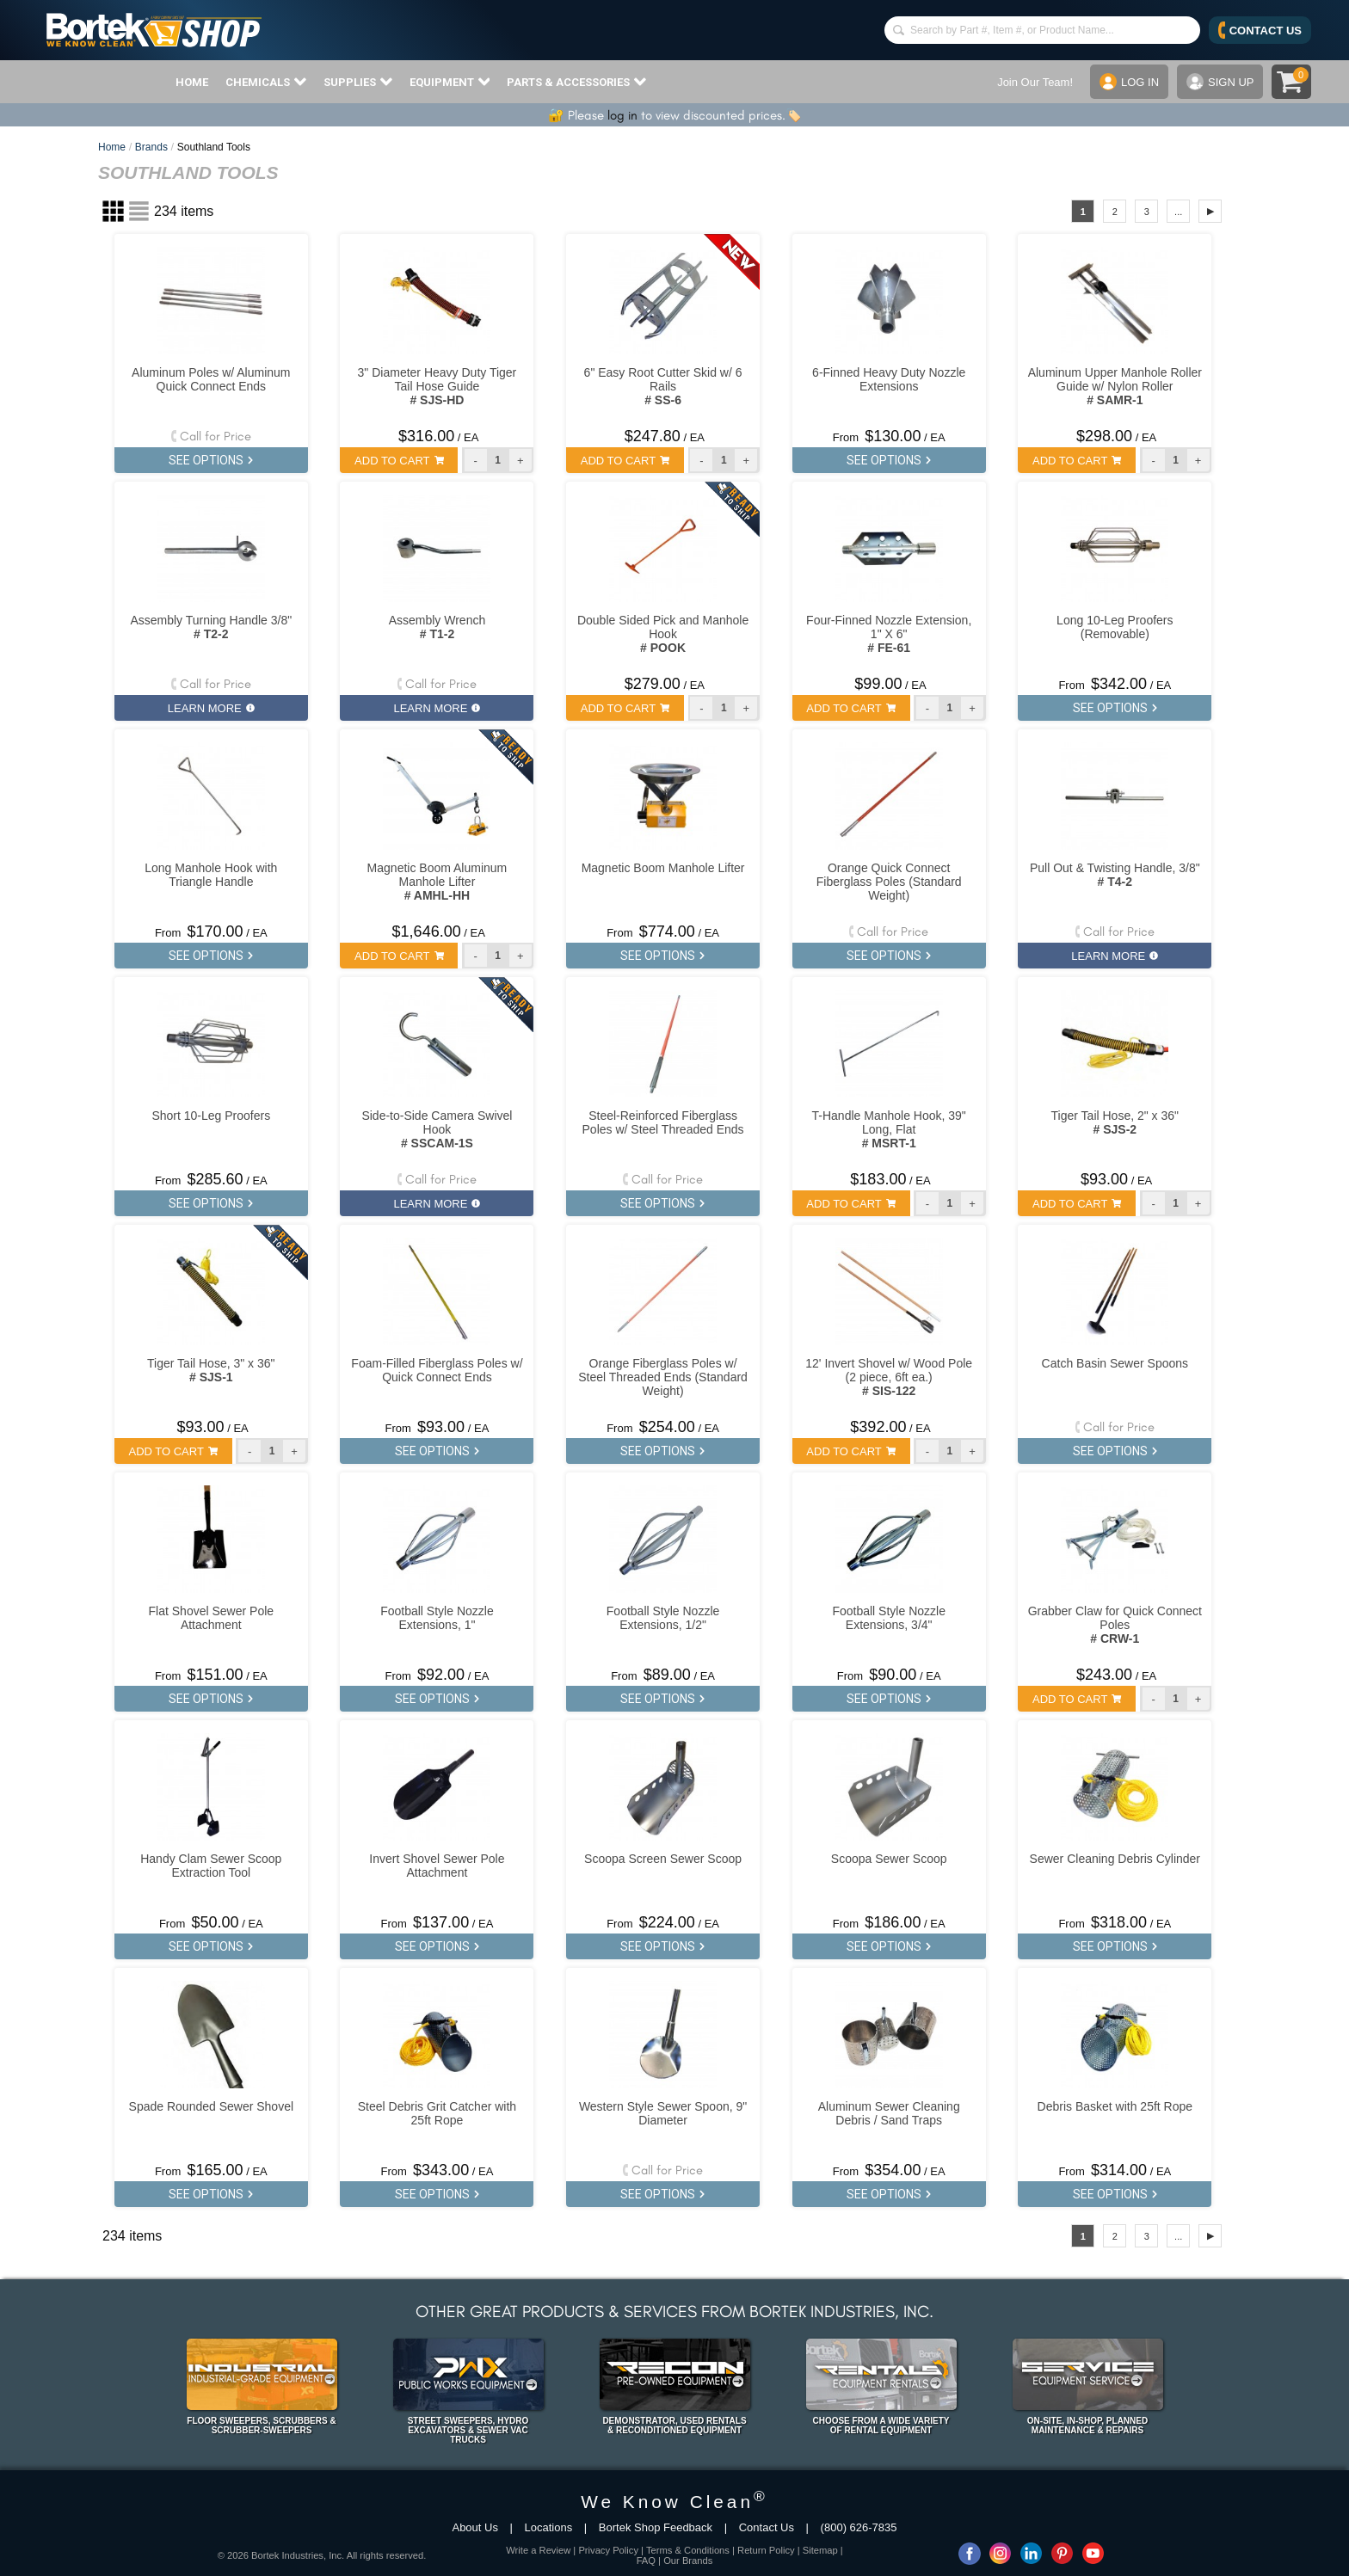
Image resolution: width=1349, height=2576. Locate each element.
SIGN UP (1220, 81)
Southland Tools (213, 147)
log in (622, 115)
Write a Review (538, 2550)
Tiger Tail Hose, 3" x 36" (210, 1370)
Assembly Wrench (437, 627)
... (1178, 211)
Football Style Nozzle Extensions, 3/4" (889, 1618)
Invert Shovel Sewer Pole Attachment (436, 1865)
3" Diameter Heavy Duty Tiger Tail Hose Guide (437, 386)
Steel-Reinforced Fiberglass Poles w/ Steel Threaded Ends (663, 1122)
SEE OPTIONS (211, 460)
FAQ (646, 2560)
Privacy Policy (608, 2550)
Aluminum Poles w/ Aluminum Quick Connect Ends (211, 379)
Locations (549, 2527)
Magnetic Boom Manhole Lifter (663, 868)
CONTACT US (1260, 30)
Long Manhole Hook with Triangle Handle (211, 874)
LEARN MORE (211, 708)
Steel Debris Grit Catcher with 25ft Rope (437, 2113)
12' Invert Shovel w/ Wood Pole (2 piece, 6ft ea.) (888, 1377)
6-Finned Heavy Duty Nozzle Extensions (888, 379)
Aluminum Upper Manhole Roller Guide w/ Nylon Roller (1115, 386)
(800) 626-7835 (859, 2527)
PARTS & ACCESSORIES (576, 81)
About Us (474, 2527)
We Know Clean (674, 2501)
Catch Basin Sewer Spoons (1115, 1363)
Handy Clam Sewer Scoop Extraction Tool (210, 1865)
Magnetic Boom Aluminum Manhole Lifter (437, 881)
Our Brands (687, 2560)
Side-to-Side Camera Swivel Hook (436, 1129)
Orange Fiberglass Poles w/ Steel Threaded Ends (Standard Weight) (663, 1377)
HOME (192, 82)
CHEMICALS (265, 81)
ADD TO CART (399, 460)
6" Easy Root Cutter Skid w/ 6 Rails (663, 386)
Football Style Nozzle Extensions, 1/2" (663, 1618)
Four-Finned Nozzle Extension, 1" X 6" (888, 634)
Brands (151, 147)
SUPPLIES (357, 81)
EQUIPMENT (450, 81)
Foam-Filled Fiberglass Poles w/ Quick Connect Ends (436, 1370)
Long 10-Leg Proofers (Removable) (1114, 627)
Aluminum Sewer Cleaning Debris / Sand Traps (889, 2113)
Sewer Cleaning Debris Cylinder (1115, 1859)
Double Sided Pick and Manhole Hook (662, 634)
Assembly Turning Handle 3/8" (211, 627)
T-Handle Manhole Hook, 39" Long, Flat (889, 1129)
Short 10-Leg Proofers (210, 1115)
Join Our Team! (1035, 82)
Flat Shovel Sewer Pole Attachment (211, 1618)
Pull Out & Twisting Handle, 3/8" (1115, 874)
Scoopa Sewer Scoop (889, 1859)
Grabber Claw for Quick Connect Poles (1115, 1624)
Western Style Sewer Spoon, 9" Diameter (663, 2113)
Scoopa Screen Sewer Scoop (663, 1859)
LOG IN (1129, 81)
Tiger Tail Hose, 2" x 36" (1115, 1122)
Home (112, 147)
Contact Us (766, 2527)
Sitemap (820, 2550)
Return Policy (766, 2550)
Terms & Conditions (688, 2550)
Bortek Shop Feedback (655, 2527)
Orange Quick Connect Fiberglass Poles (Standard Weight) (889, 881)
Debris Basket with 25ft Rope (1115, 2106)
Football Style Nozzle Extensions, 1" (437, 1618)
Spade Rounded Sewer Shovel (211, 2106)
